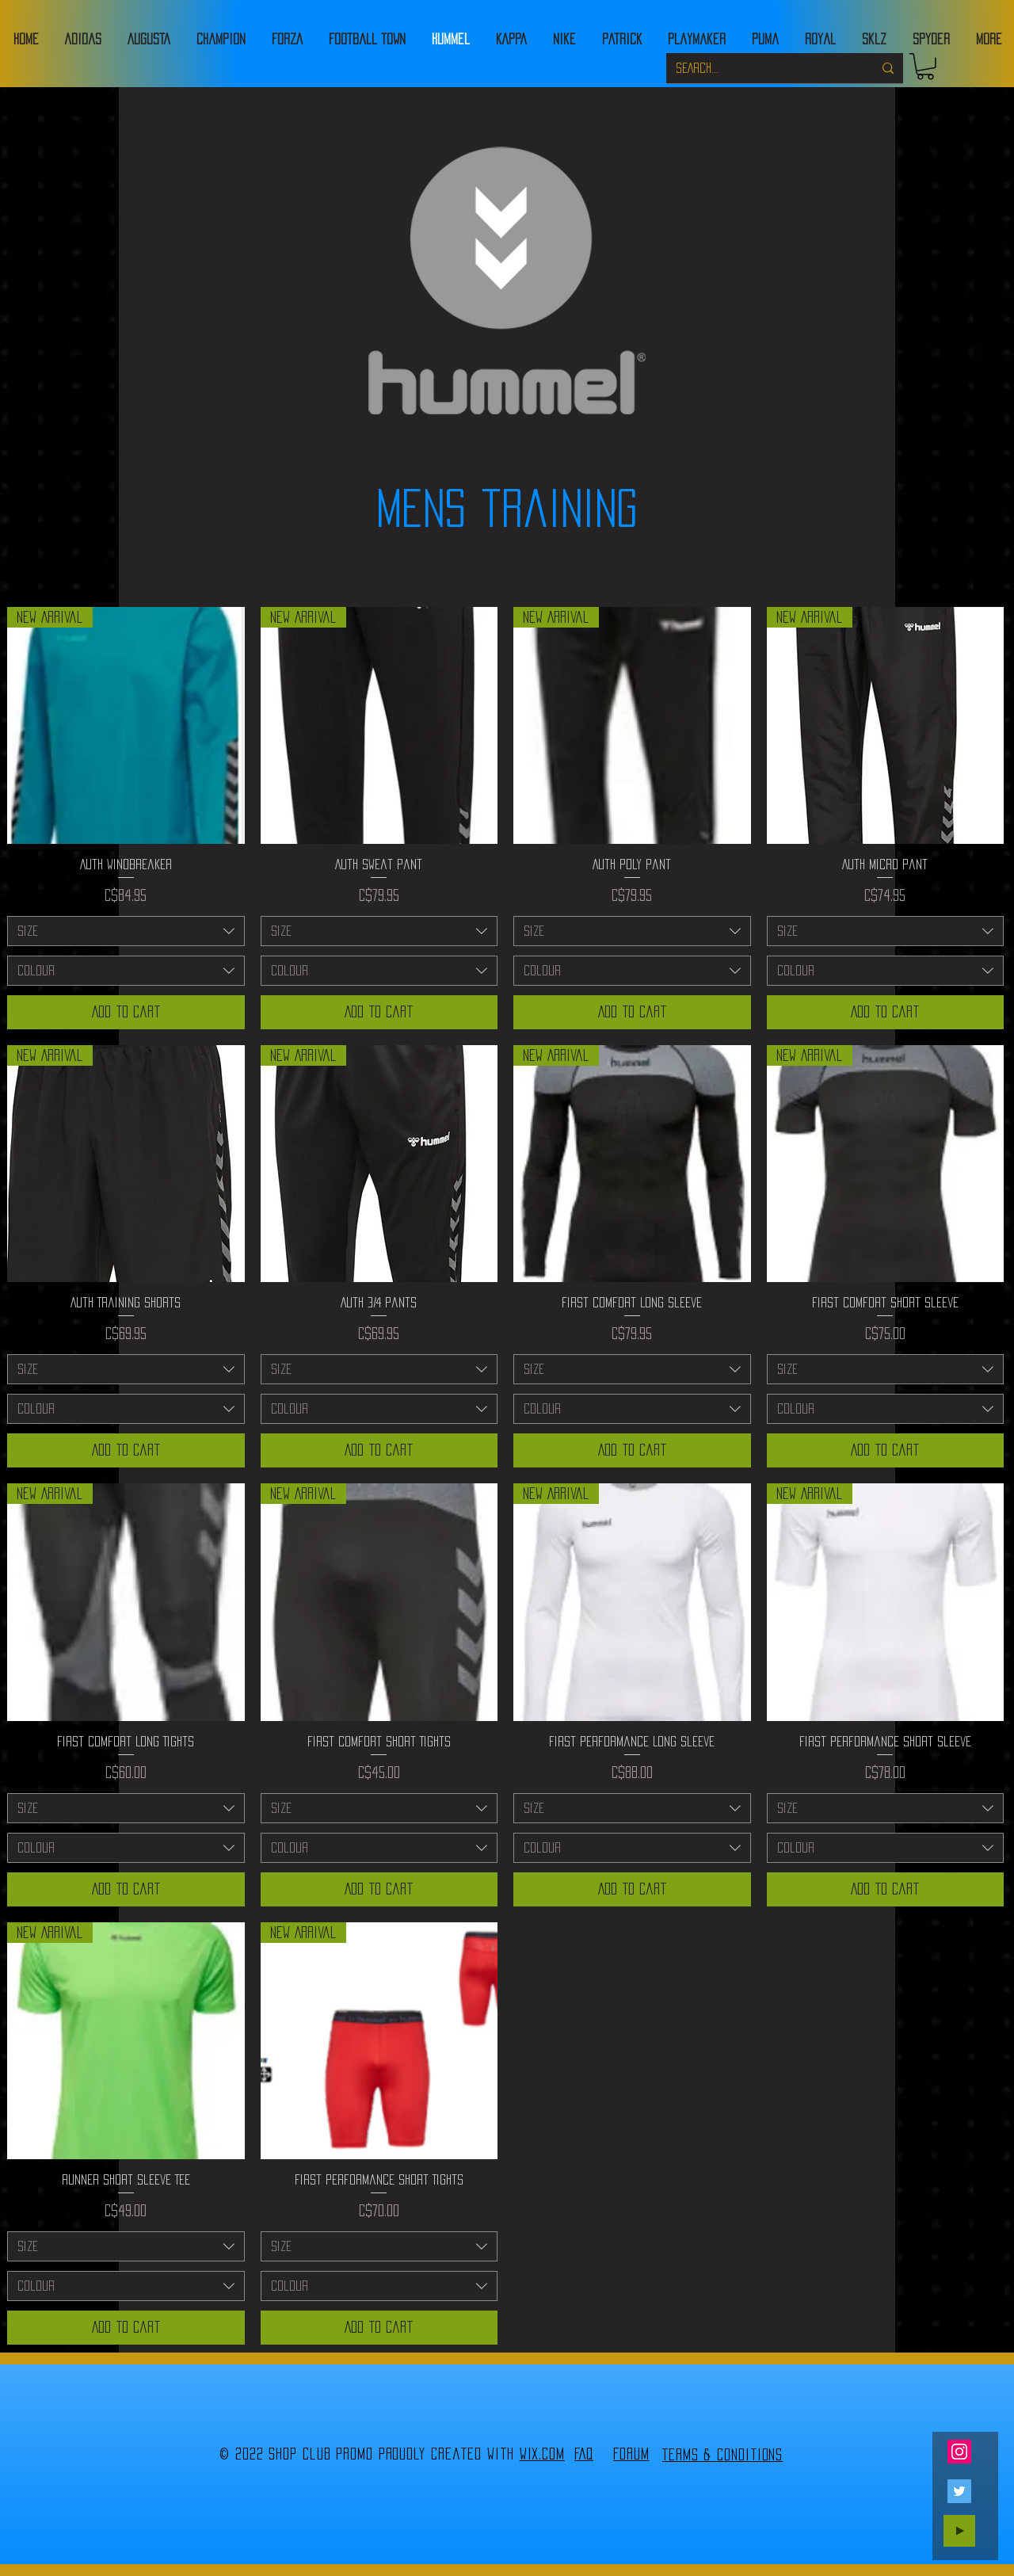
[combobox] (126, 931)
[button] (925, 66)
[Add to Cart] (126, 1012)
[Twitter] (959, 2491)
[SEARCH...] (762, 68)
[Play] (959, 2531)
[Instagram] (959, 2451)
